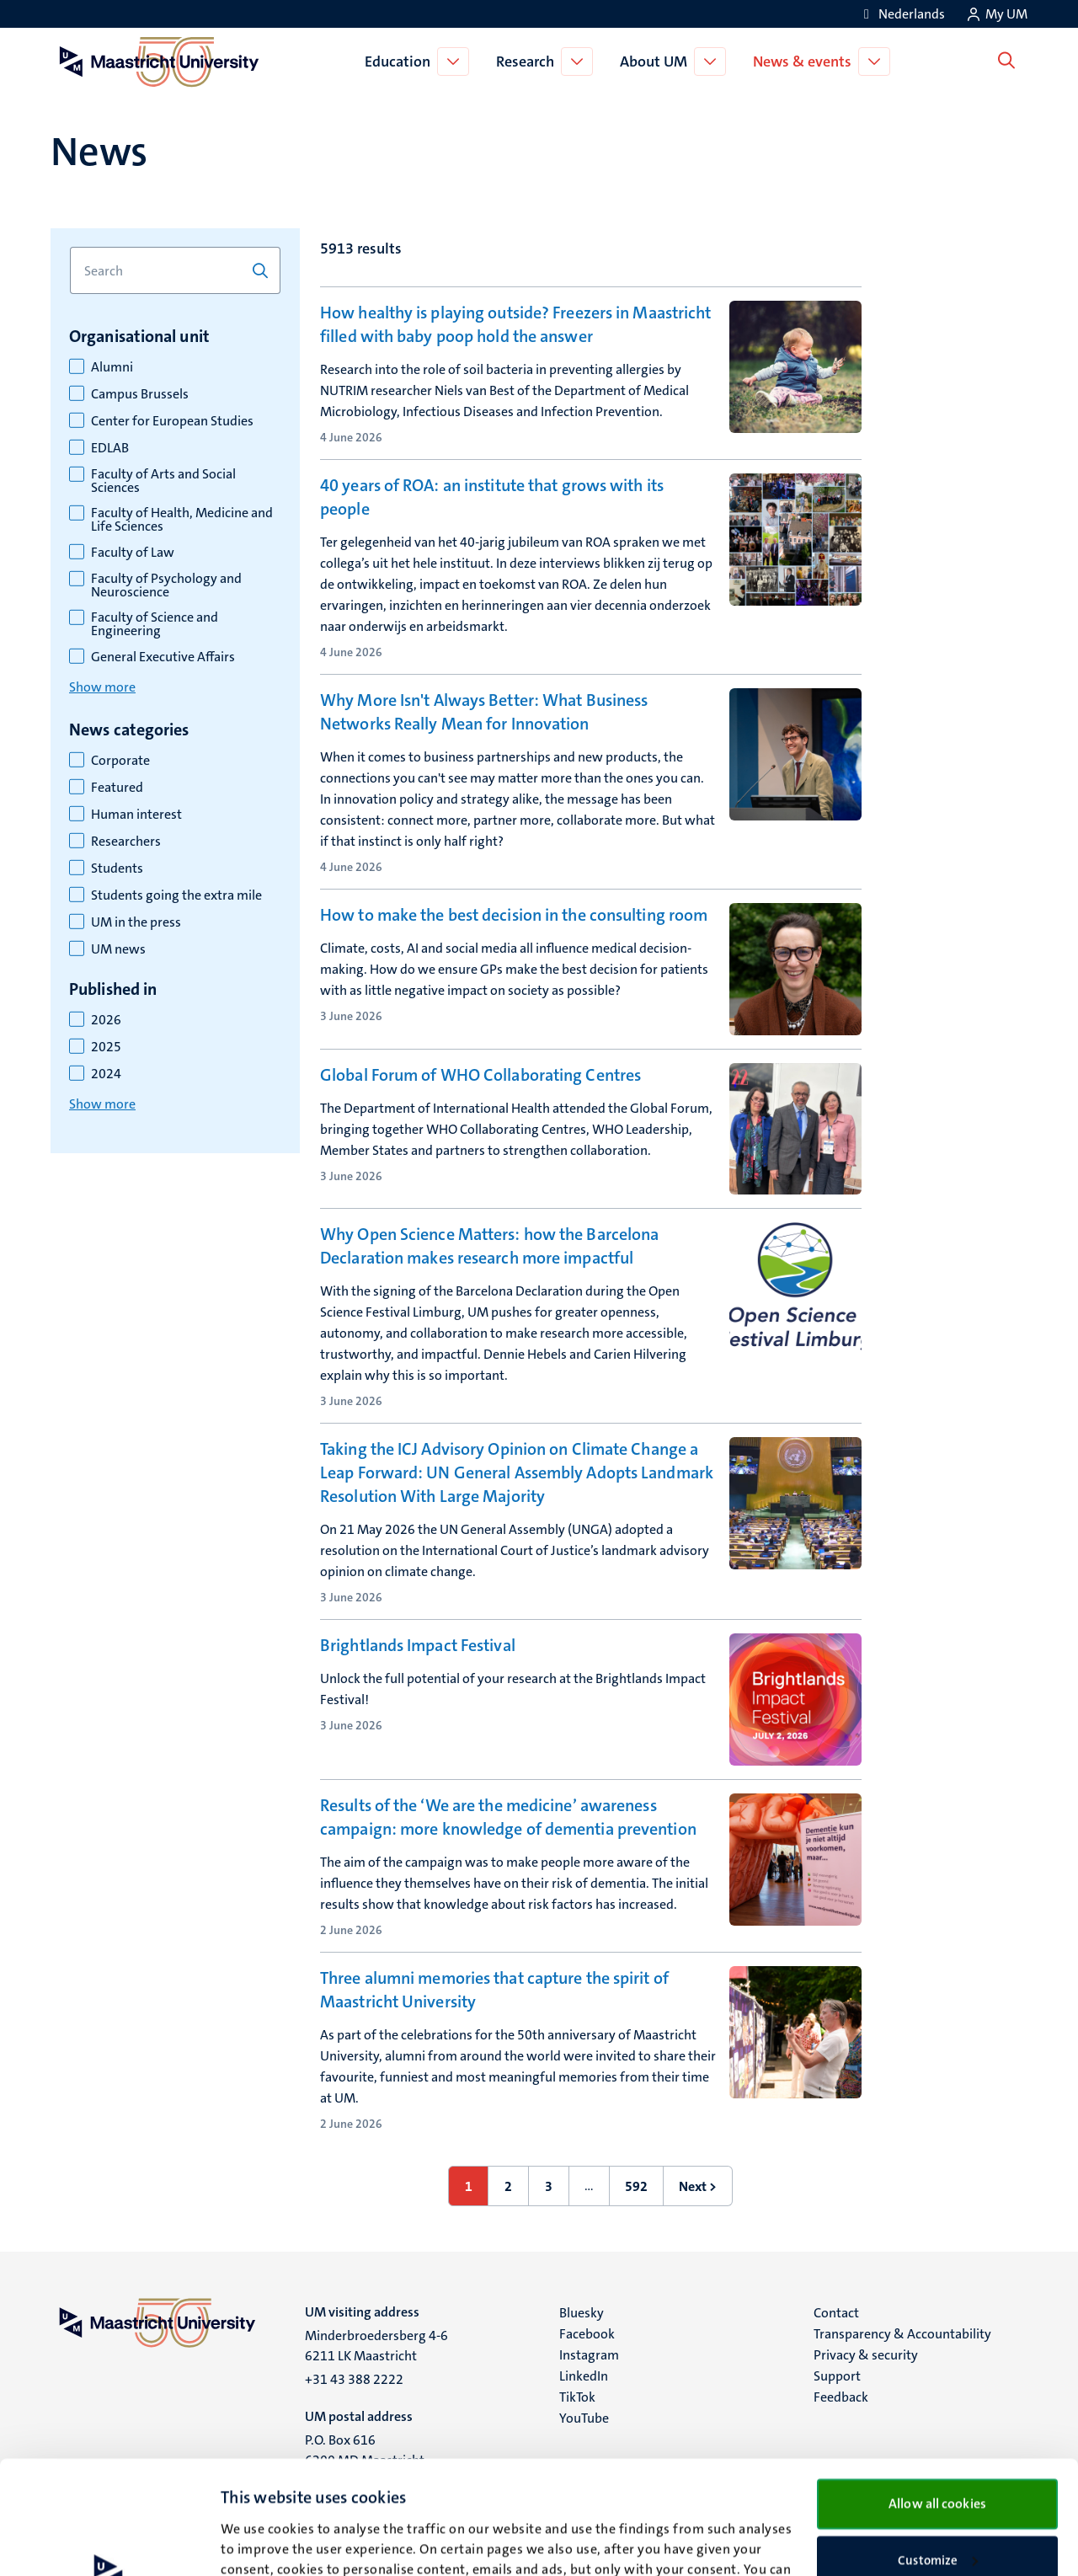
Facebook (587, 2334)
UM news (118, 949)
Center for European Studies (172, 421)
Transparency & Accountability (902, 2334)
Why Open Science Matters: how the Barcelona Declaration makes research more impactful (489, 1246)
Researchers (126, 841)
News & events (805, 61)
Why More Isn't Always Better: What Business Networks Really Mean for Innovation (484, 712)
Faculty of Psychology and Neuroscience (166, 585)
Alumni (112, 367)
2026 (106, 1020)
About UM (657, 61)
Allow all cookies (937, 2390)
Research (528, 61)
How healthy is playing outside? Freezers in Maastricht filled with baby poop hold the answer (515, 324)
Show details (256, 2543)
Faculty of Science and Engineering (154, 624)
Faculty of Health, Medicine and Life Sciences (182, 519)
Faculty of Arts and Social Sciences (163, 481)
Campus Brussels (140, 394)
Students (117, 868)
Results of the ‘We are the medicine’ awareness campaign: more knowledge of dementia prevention (508, 1817)
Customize (938, 2447)
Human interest (136, 814)
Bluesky (581, 2313)
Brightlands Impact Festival (417, 1645)
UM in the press (136, 922)
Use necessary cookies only (937, 2501)
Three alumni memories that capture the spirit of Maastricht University (494, 1989)
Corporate (120, 760)
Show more (102, 687)
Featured (117, 787)
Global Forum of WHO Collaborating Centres (480, 1075)
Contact (836, 2313)
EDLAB (110, 448)
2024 (106, 1074)
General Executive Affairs (163, 657)
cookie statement (297, 2496)
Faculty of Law (132, 552)
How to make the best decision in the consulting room (513, 915)
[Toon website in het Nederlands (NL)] (901, 13)
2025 (106, 1047)
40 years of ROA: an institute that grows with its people (492, 497)
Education (401, 61)
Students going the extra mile (176, 895)
